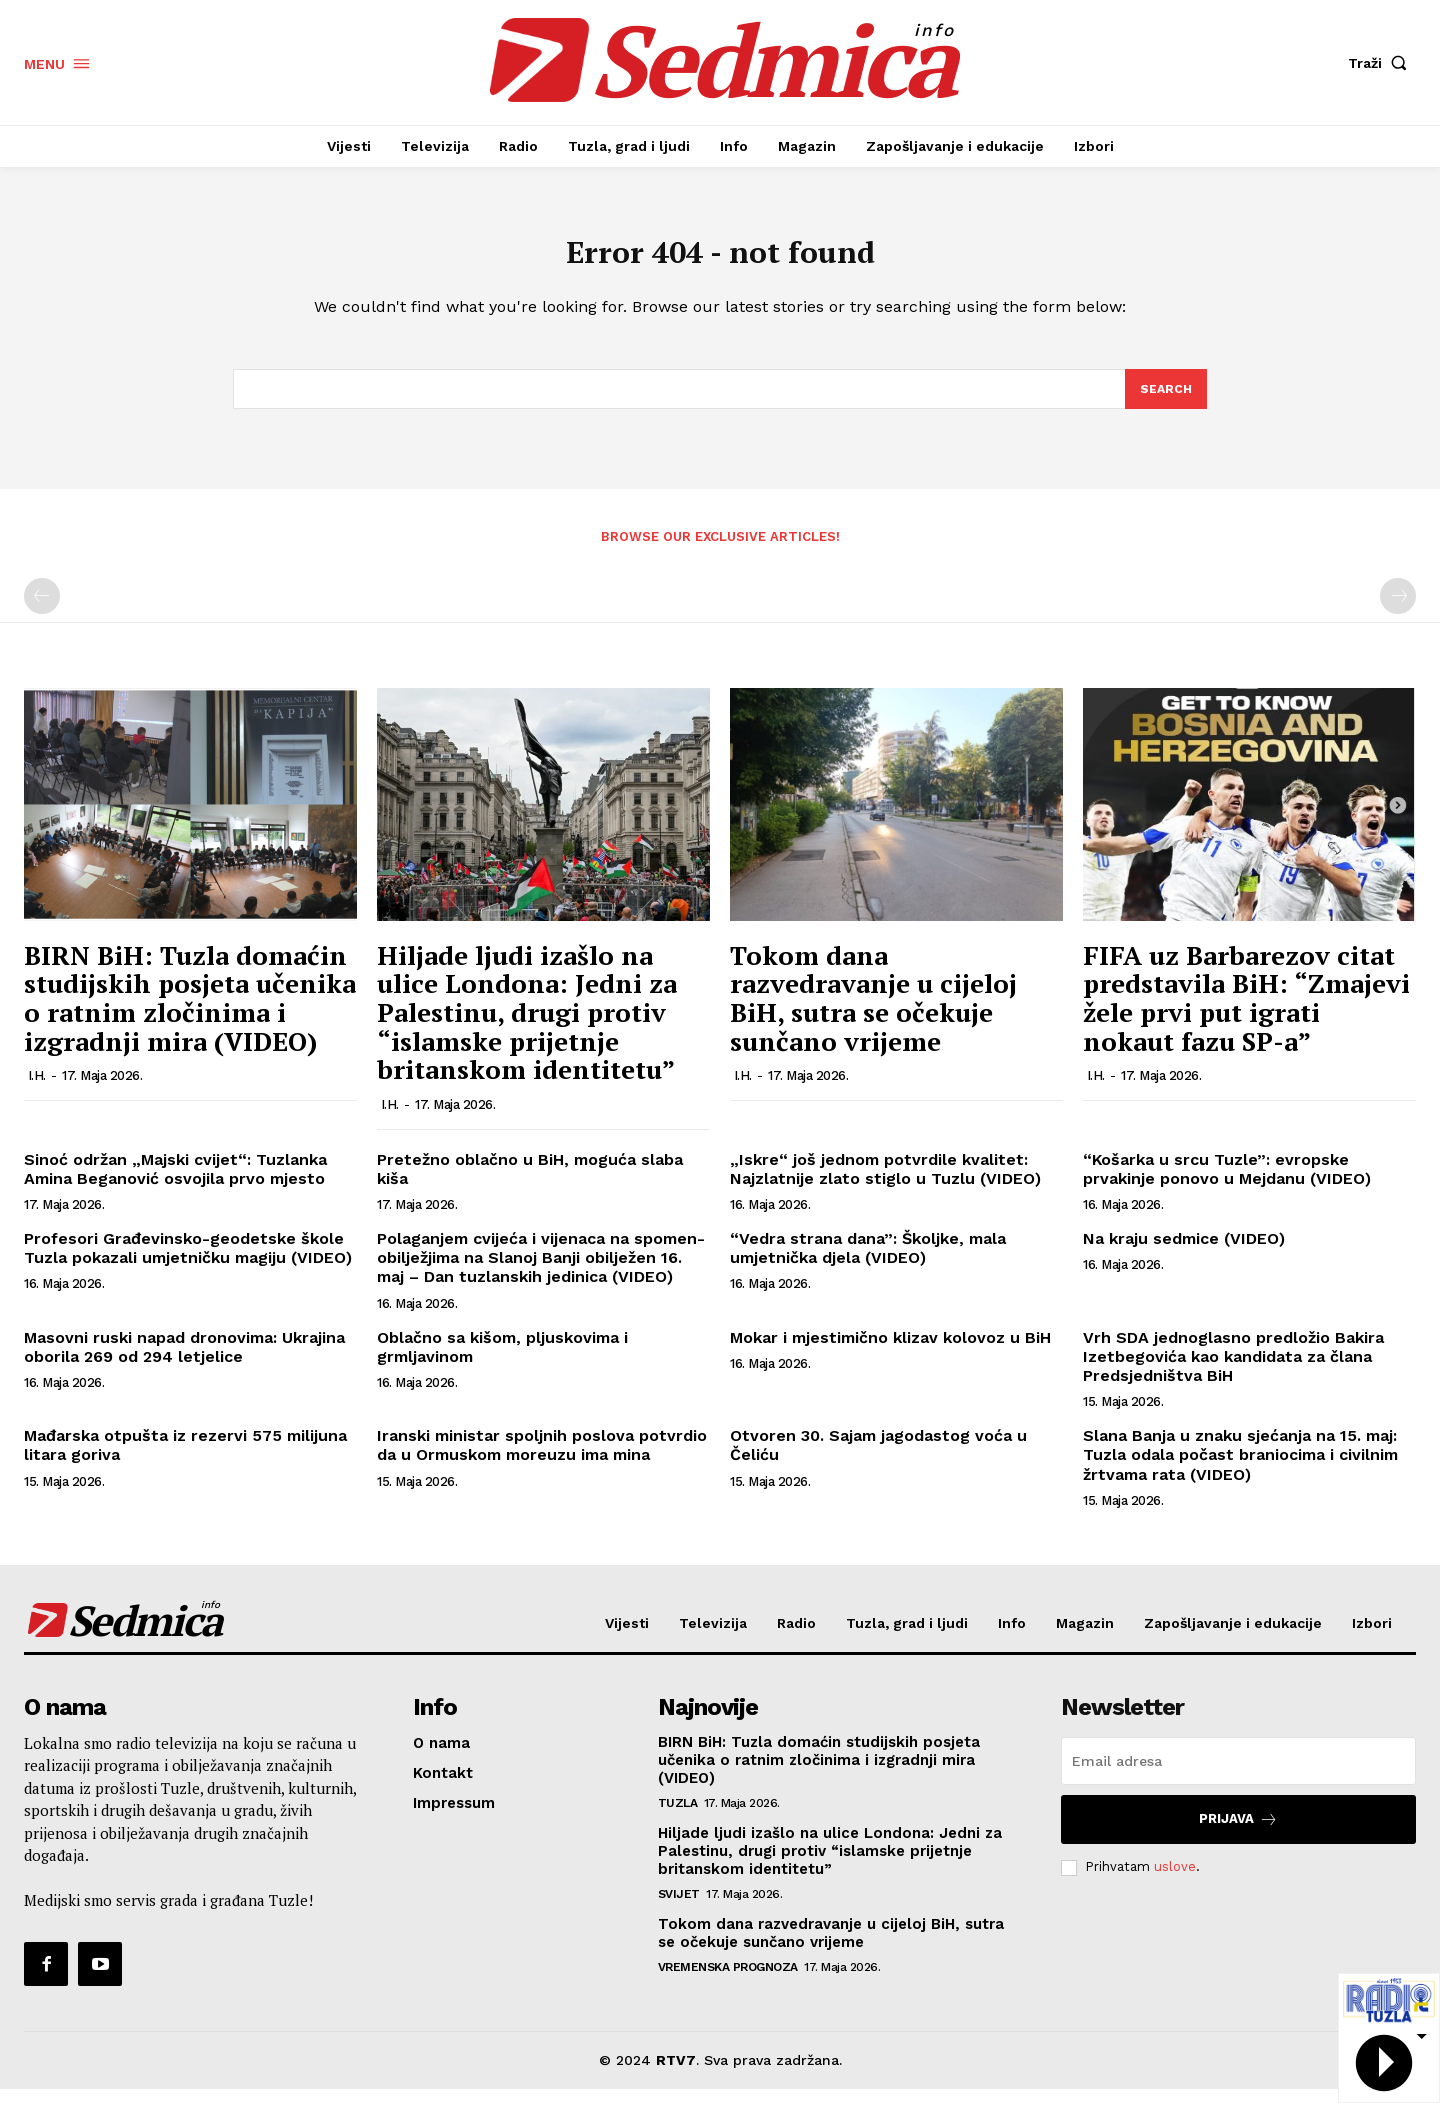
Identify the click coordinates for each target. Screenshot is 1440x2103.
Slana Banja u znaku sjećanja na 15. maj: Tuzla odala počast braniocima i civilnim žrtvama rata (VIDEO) (1240, 1469)
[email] (1238, 1775)
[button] (1382, 63)
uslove (1175, 1881)
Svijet (679, 1908)
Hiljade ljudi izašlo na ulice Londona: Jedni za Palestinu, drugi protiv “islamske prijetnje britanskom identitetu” (527, 1027)
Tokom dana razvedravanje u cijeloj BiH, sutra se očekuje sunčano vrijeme (873, 1013)
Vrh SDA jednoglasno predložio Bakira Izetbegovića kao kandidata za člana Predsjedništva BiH (1233, 1371)
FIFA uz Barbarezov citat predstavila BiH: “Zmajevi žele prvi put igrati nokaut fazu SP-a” (1246, 1013)
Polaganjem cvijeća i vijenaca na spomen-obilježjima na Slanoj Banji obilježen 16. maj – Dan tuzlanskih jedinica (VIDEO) (541, 1272)
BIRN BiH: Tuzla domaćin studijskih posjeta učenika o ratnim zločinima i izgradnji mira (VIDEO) (190, 1013)
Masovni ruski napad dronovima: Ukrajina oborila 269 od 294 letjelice (184, 1362)
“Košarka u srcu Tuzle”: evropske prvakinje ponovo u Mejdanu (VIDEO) (1227, 1184)
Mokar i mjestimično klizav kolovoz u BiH (890, 1352)
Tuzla (678, 1817)
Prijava (1238, 1833)
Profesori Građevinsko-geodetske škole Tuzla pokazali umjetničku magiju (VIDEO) (188, 1263)
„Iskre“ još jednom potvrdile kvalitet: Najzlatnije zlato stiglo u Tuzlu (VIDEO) (885, 1184)
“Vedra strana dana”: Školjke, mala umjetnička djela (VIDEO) (868, 1263)
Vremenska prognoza (728, 1981)
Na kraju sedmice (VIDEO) (1184, 1253)
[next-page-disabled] (1398, 611)
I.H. (37, 1090)
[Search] (1165, 402)
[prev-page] (42, 611)
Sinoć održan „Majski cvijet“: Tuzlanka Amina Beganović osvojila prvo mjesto (175, 1184)
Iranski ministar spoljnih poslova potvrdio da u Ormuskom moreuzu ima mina (542, 1460)
